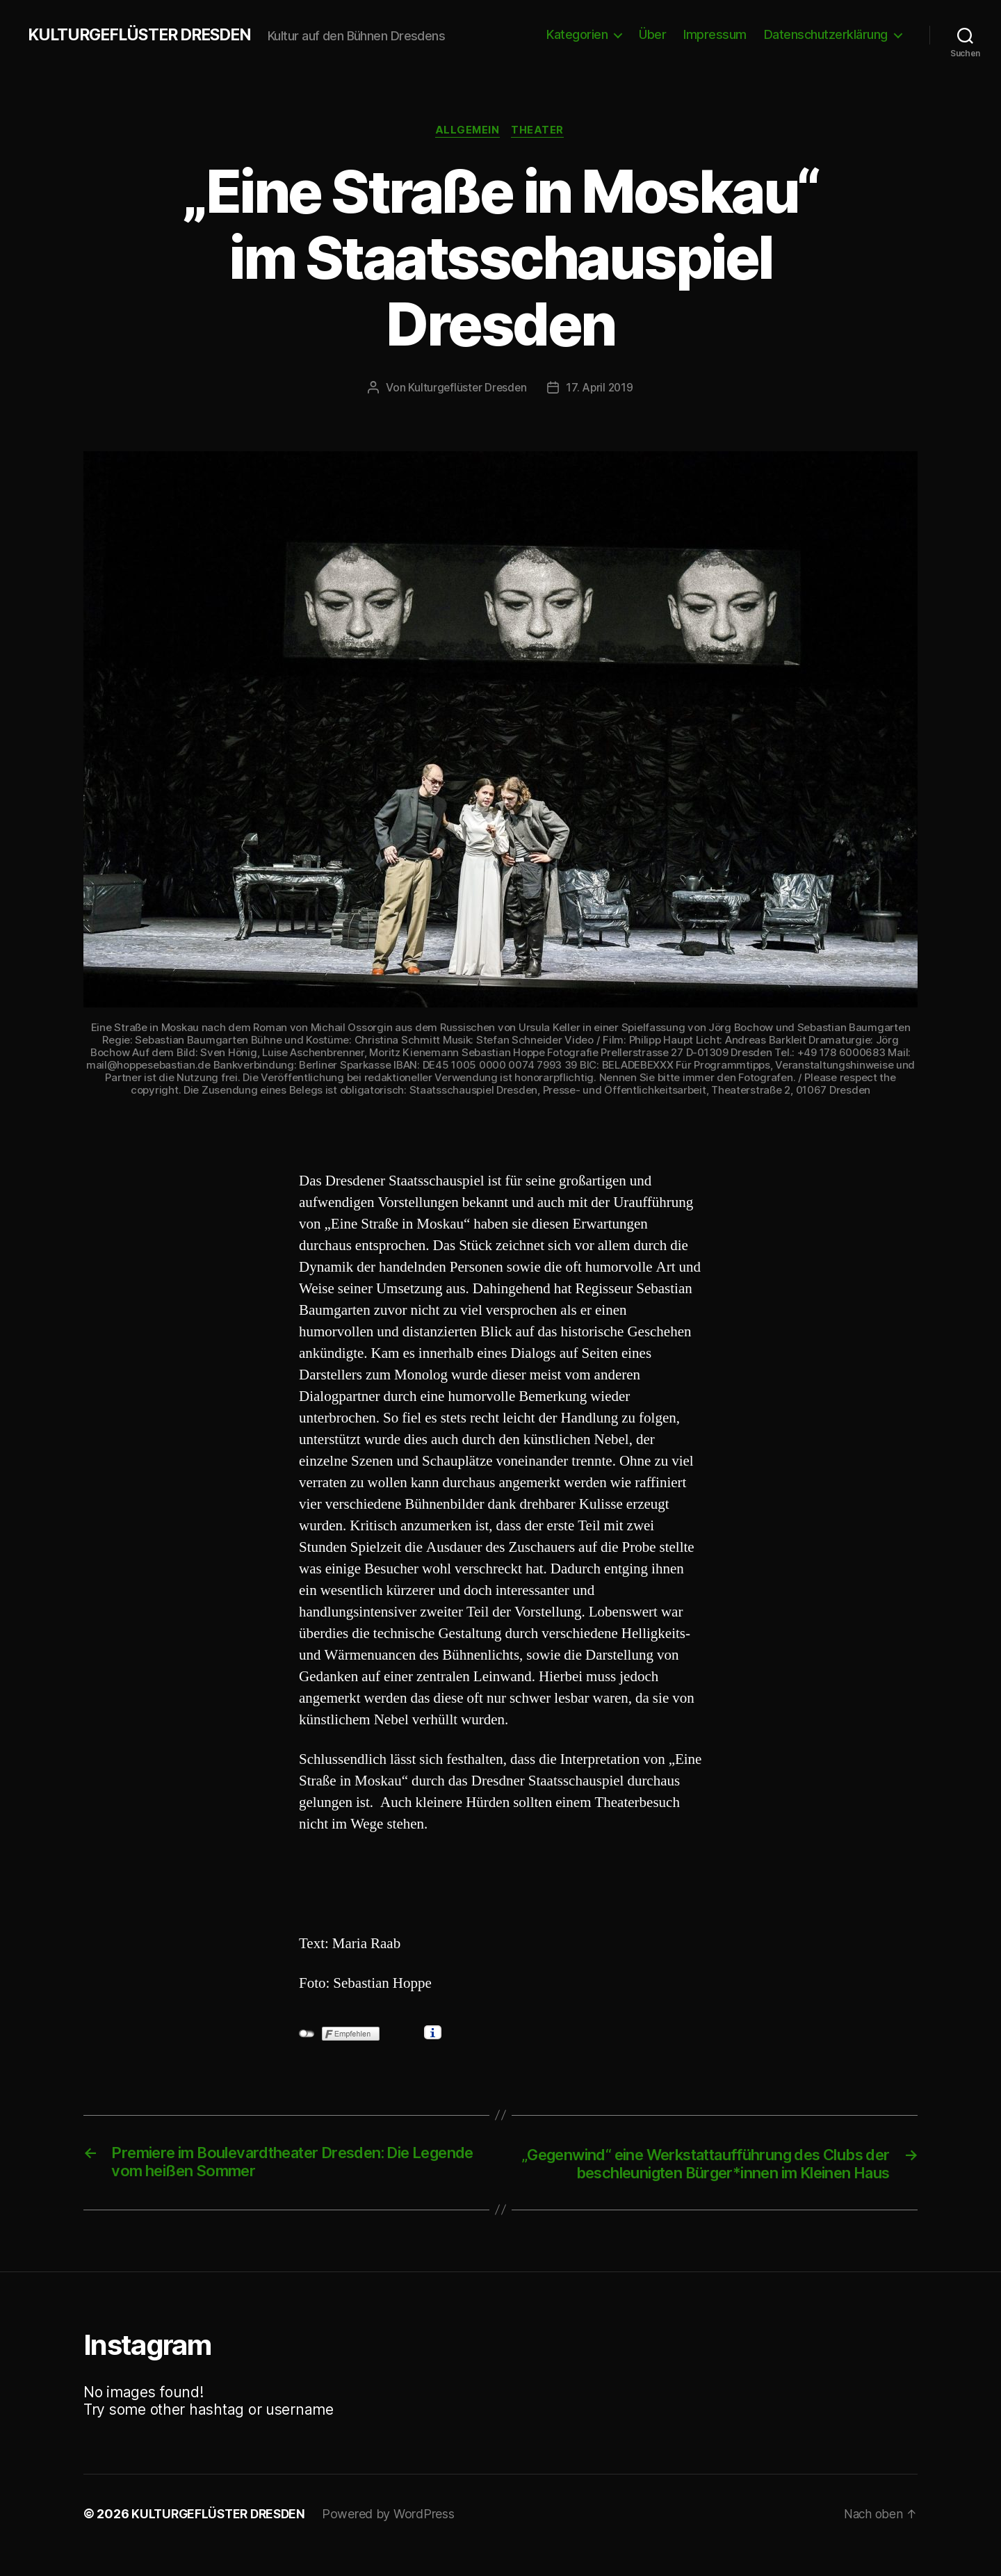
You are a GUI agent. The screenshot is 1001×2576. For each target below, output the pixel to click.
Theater (540, 131)
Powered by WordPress (395, 2536)
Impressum (715, 34)
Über (652, 34)
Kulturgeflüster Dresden (466, 389)
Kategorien (577, 34)
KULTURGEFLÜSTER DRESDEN (145, 34)
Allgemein (467, 131)
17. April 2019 (601, 389)
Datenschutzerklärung (826, 34)
